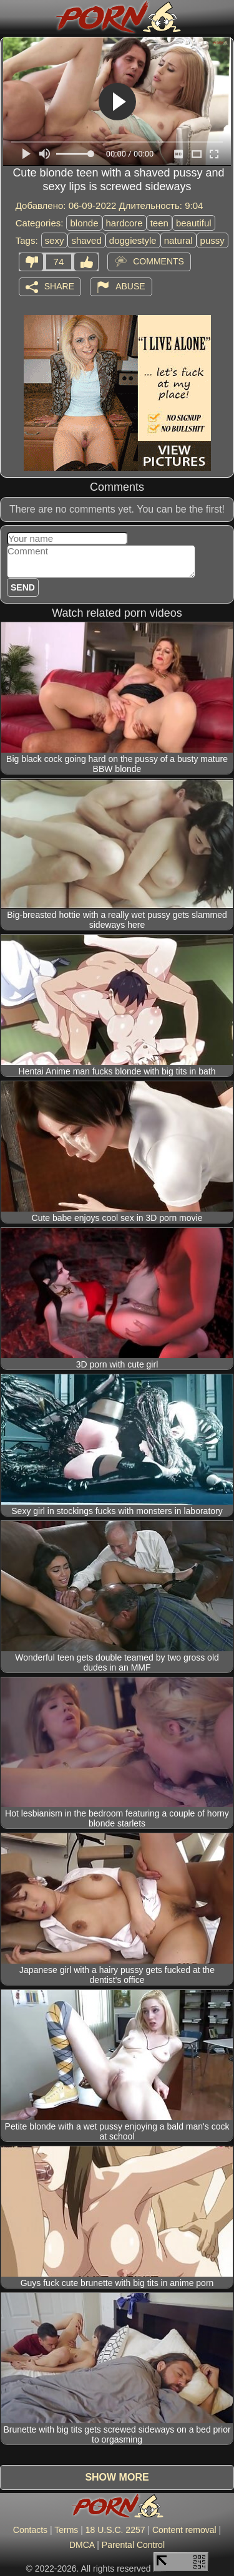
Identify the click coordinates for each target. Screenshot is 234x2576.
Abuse (130, 286)
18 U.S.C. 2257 (115, 2530)
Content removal (184, 2530)
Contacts (30, 2530)
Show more (117, 2477)
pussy (212, 240)
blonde (84, 223)
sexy (54, 240)
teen (159, 223)
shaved (86, 240)
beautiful (194, 223)
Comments (158, 261)
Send (23, 587)
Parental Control (133, 2545)
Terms (66, 2530)
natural (178, 240)
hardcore (124, 223)
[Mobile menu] (11, 17)
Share (59, 286)
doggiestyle (133, 240)
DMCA (81, 2545)
